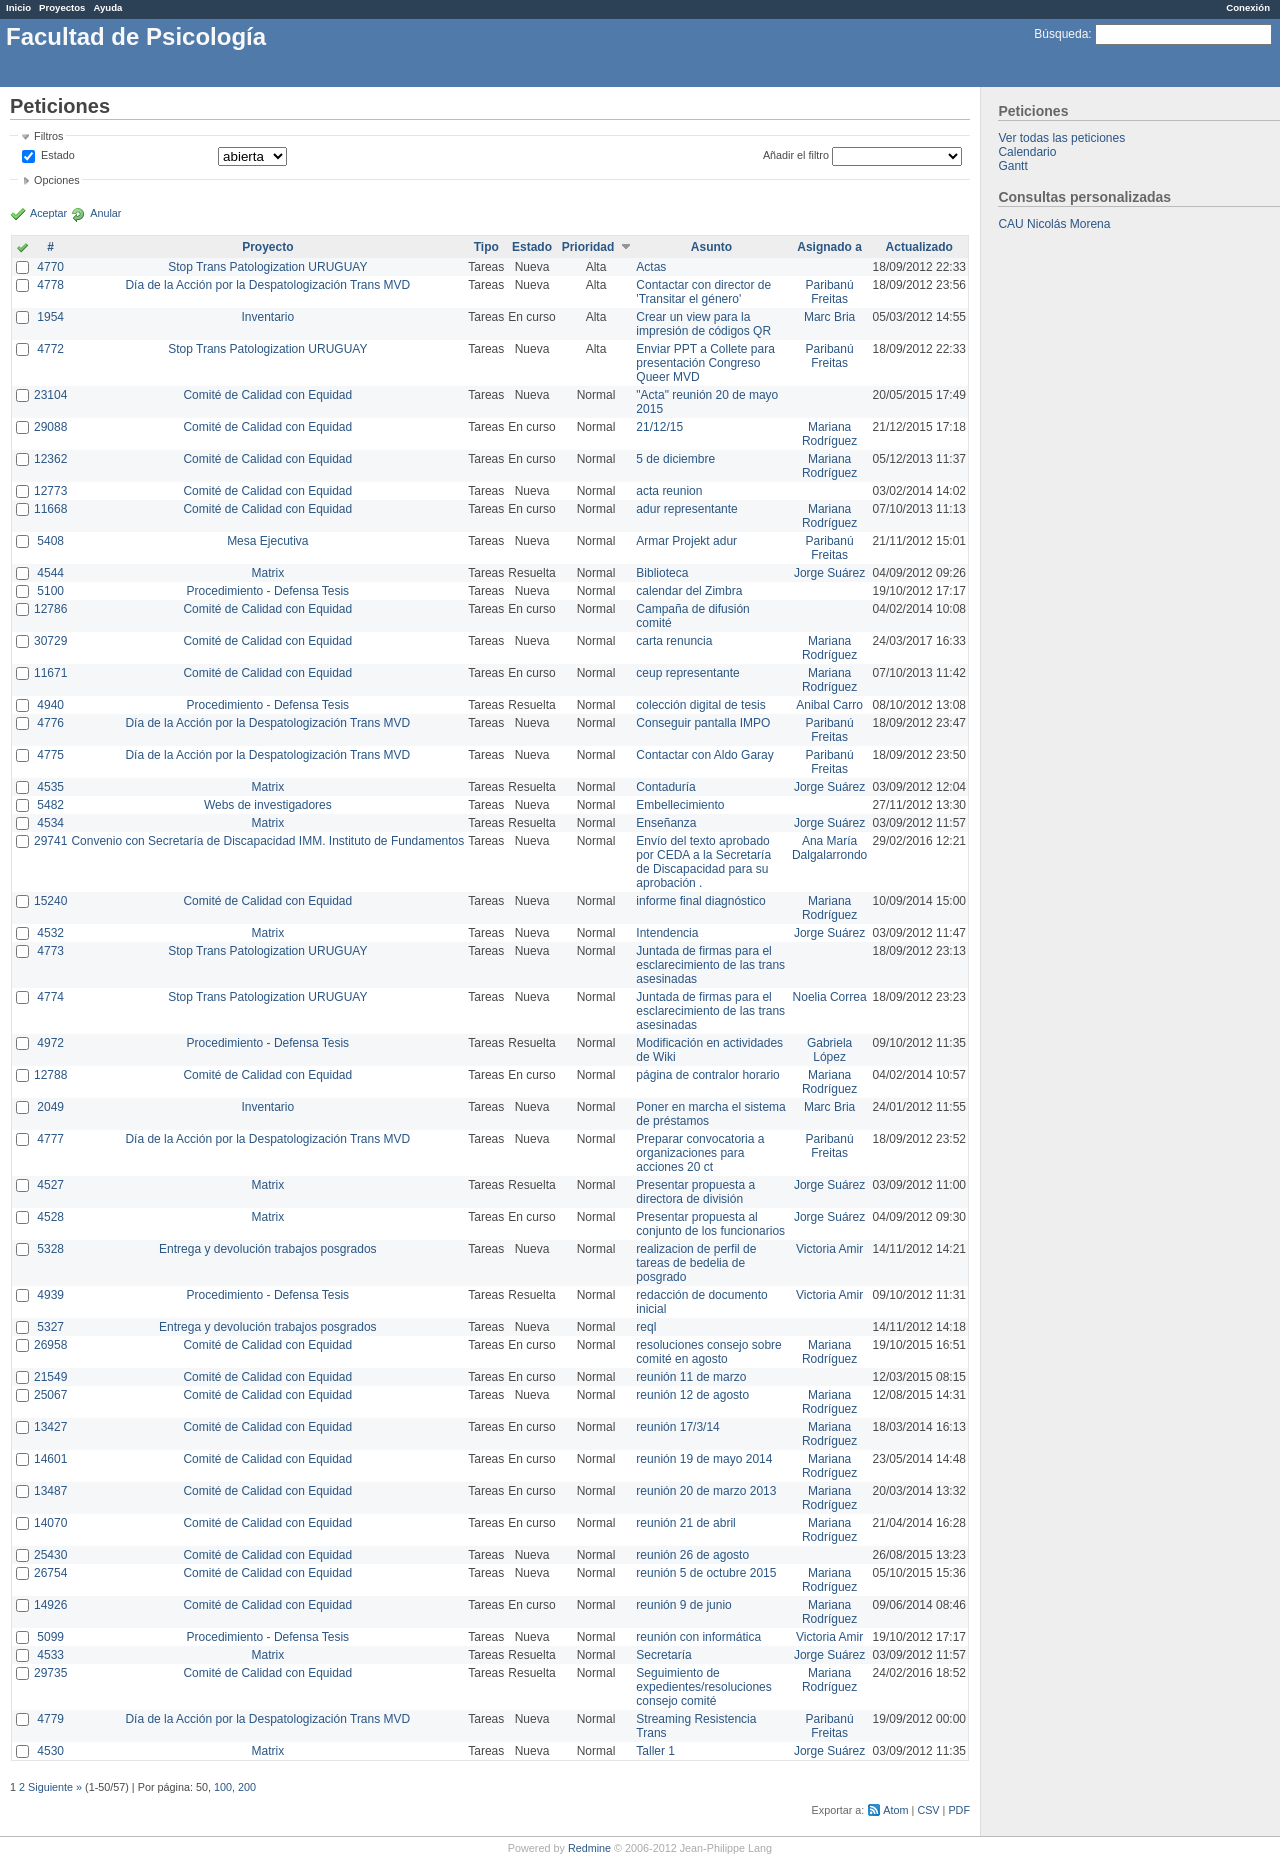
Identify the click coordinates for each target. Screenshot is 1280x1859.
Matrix (267, 573)
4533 (50, 1655)
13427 (50, 1427)
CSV (928, 1810)
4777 (50, 1139)
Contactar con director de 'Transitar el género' (703, 292)
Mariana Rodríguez (829, 434)
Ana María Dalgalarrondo (829, 848)
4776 (50, 723)
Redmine (589, 1848)
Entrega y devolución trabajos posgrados (267, 1249)
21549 (50, 1377)
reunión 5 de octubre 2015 (706, 1573)
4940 (50, 705)
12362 (50, 459)
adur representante (686, 509)
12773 (50, 491)
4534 (50, 823)
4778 (50, 285)
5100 (50, 591)
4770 (50, 267)
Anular (105, 213)
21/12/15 (659, 427)
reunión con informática (698, 1637)
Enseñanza (666, 823)
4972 (50, 1043)
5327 (50, 1327)
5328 (50, 1249)
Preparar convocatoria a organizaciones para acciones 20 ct (700, 1153)
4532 (50, 933)
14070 (50, 1523)
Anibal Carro (829, 705)
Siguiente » (55, 1787)
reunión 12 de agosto (692, 1395)
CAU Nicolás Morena (1054, 224)
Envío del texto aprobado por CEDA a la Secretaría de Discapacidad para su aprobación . (703, 862)
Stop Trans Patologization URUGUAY (267, 267)
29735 (50, 1673)
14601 (50, 1459)
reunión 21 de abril (685, 1523)
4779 (50, 1719)
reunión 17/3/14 (677, 1427)
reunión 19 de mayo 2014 (704, 1459)
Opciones (57, 180)
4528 (50, 1217)
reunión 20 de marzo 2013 (706, 1491)
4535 (50, 787)
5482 (50, 805)
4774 (50, 997)
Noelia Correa (830, 997)
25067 (50, 1395)
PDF (959, 1810)
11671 (50, 673)
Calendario (1027, 152)
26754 (50, 1573)
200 (247, 1787)
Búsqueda (1061, 34)
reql (646, 1327)
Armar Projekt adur (686, 541)
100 (223, 1787)
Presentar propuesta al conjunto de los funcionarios (710, 1224)
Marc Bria (829, 317)
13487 (50, 1491)
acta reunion (669, 491)
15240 (50, 901)
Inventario (267, 317)
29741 (50, 841)
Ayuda (107, 7)
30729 (50, 641)
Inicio (18, 7)
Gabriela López (829, 1050)
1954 (50, 317)
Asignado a (829, 247)
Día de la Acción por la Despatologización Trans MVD (267, 285)
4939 (50, 1295)
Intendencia (667, 933)
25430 (50, 1555)
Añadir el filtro (796, 155)
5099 (50, 1637)
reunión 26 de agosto (692, 1555)
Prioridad (588, 247)
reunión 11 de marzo (691, 1377)
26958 (50, 1345)
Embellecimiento (680, 805)
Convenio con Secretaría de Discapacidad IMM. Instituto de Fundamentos (267, 841)
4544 (50, 573)
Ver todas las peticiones (1061, 138)
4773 (50, 951)
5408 (50, 541)
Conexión (1248, 7)
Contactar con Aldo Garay (704, 755)
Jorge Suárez (829, 573)
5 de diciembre (675, 459)
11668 (50, 509)
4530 (50, 1751)
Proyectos (62, 7)
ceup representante (687, 673)
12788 (50, 1075)
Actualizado (919, 247)
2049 (50, 1107)
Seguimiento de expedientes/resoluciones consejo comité (703, 1687)
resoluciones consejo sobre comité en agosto (708, 1352)
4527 (50, 1185)
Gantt (1012, 166)
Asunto (711, 247)
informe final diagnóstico (700, 901)
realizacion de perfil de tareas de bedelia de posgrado (696, 1263)
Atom (895, 1810)
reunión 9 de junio (683, 1605)
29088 (50, 427)
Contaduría (665, 787)
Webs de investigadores (268, 805)
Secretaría (663, 1655)
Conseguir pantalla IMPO (703, 723)
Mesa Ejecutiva (267, 541)
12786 (50, 609)
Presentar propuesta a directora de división (695, 1192)
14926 (50, 1605)
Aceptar (48, 213)
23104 (50, 395)
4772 (50, 349)
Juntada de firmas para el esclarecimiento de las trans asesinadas (710, 965)
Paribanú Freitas (830, 292)
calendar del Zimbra (689, 591)
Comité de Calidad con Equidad (267, 395)
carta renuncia (674, 641)
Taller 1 (655, 1751)
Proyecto (267, 247)
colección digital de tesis (700, 705)
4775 (50, 755)
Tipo (486, 247)
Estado (58, 155)
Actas (651, 267)
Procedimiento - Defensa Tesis (268, 591)
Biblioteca (662, 573)
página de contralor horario (707, 1075)
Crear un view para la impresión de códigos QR (703, 324)
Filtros (48, 136)
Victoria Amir (829, 1249)
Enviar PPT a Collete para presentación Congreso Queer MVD (705, 363)
